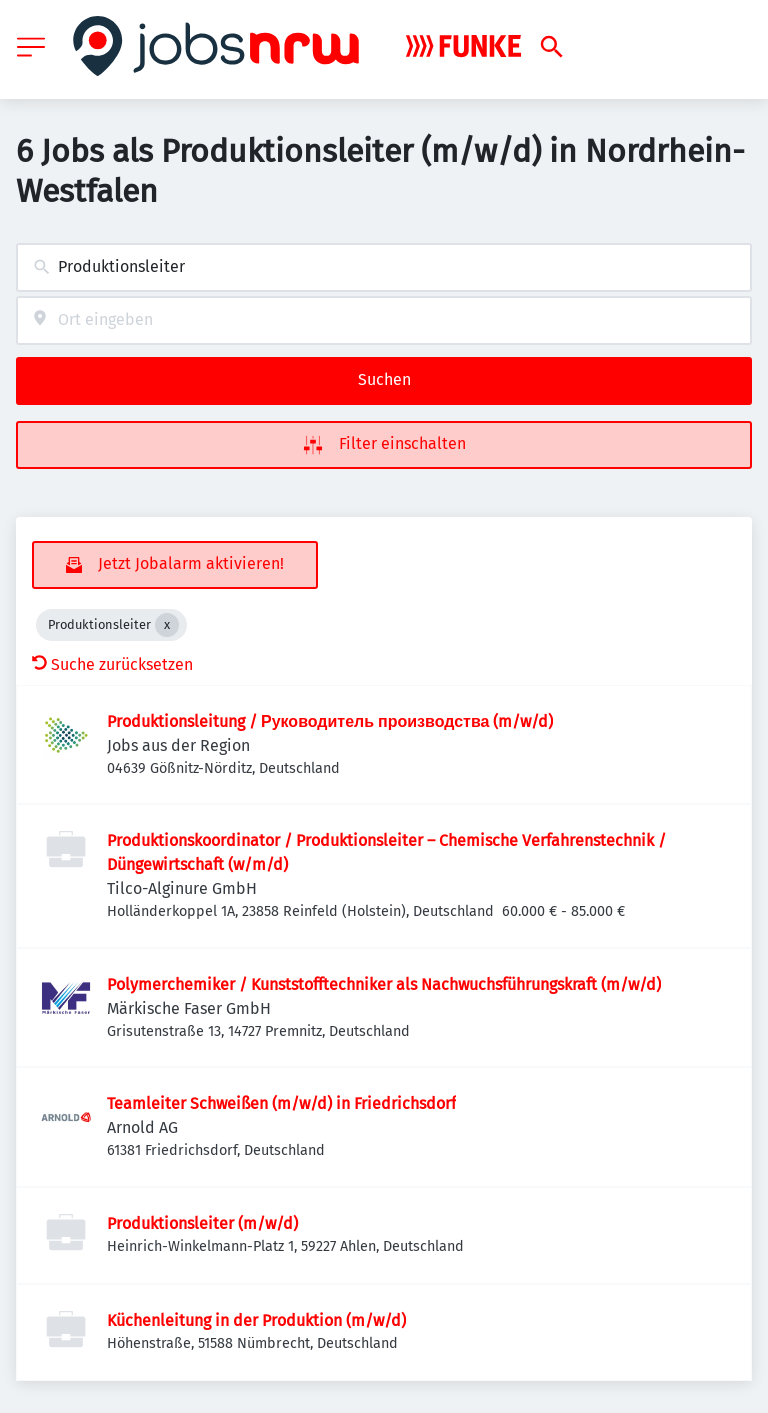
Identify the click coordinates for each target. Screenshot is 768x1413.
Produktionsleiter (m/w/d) (202, 1223)
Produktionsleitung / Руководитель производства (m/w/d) (330, 721)
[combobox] (384, 267)
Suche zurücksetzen (112, 664)
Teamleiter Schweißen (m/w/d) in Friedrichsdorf (281, 1103)
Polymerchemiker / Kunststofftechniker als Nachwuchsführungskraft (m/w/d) (384, 984)
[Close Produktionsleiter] (167, 625)
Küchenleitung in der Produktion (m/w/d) (256, 1320)
